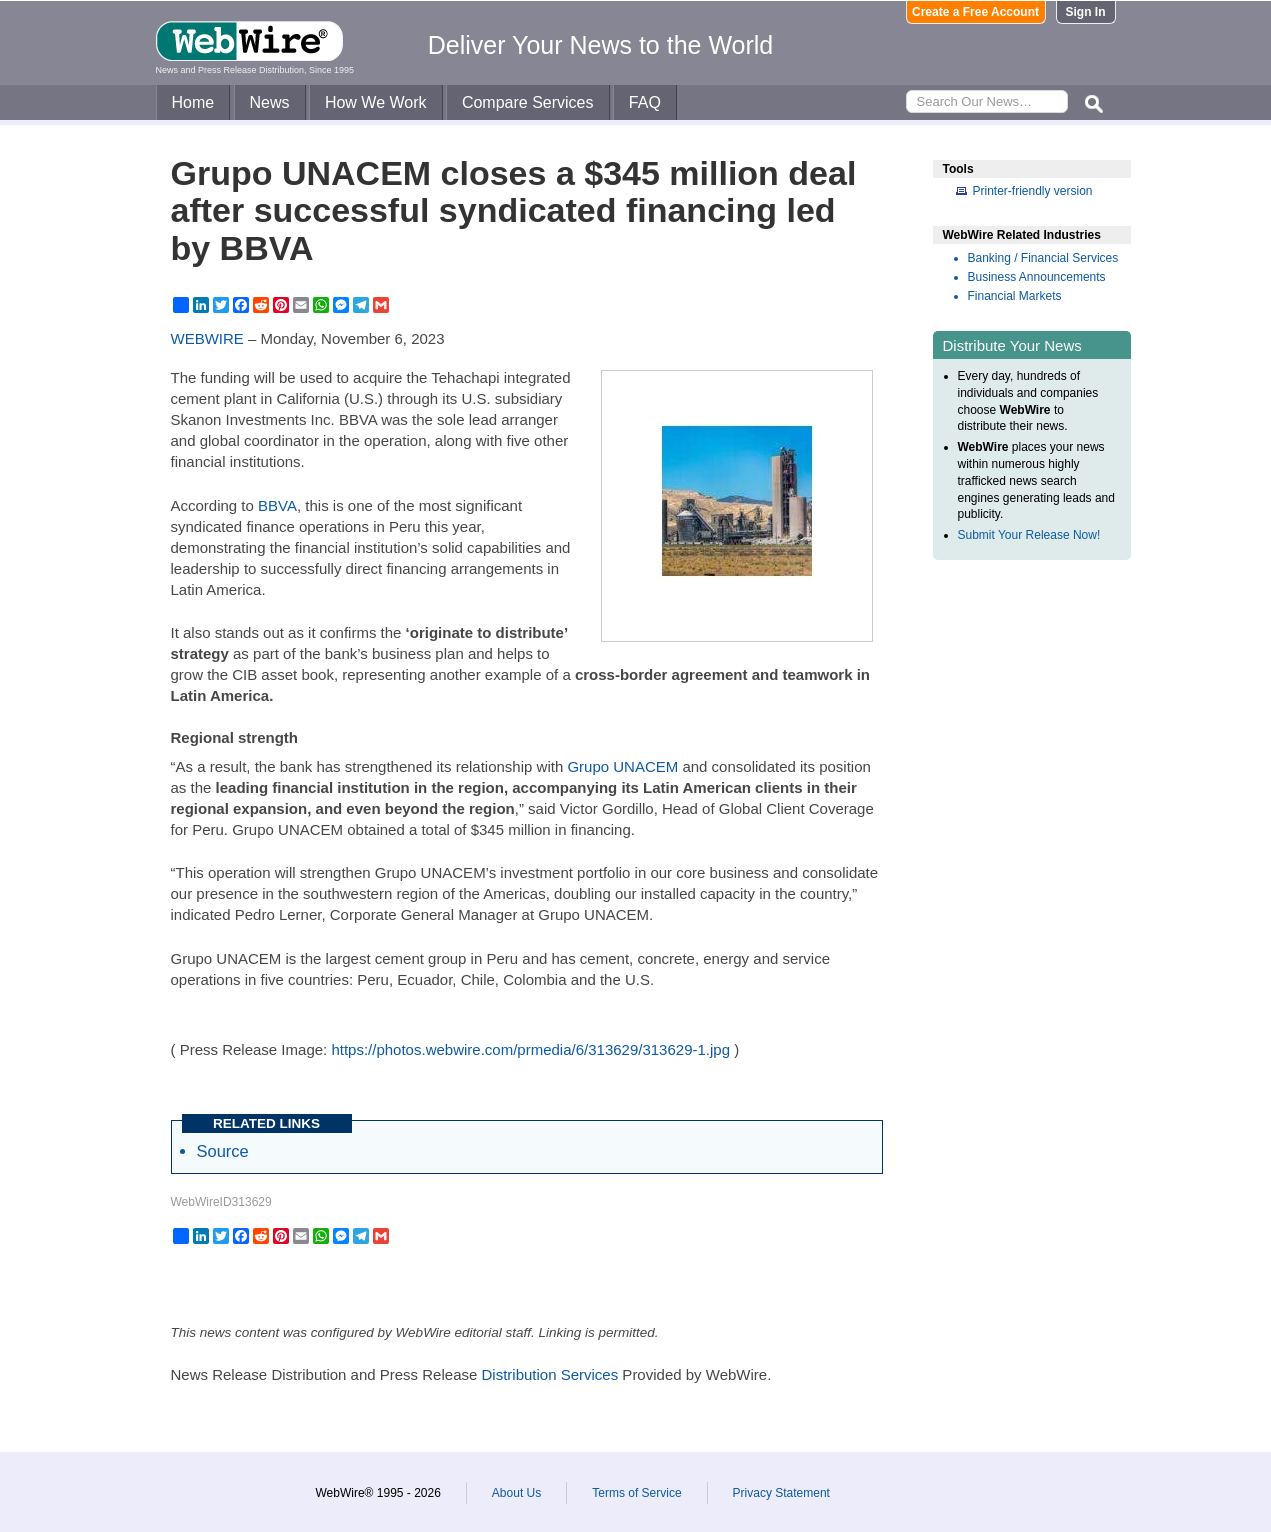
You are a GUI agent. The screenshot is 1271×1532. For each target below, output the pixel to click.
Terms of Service (636, 1493)
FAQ (645, 102)
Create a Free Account (975, 12)
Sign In (1086, 12)
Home (193, 102)
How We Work (376, 102)
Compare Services (528, 102)
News (270, 102)
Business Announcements (1037, 277)
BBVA (277, 505)
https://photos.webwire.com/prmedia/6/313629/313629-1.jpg (530, 1049)
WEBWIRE (207, 338)
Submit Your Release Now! (1029, 535)
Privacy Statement (781, 1493)
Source (223, 1151)
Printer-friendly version (1033, 191)
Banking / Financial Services (1043, 258)
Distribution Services (549, 1374)
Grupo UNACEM (622, 766)
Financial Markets (1015, 296)
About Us (516, 1493)
